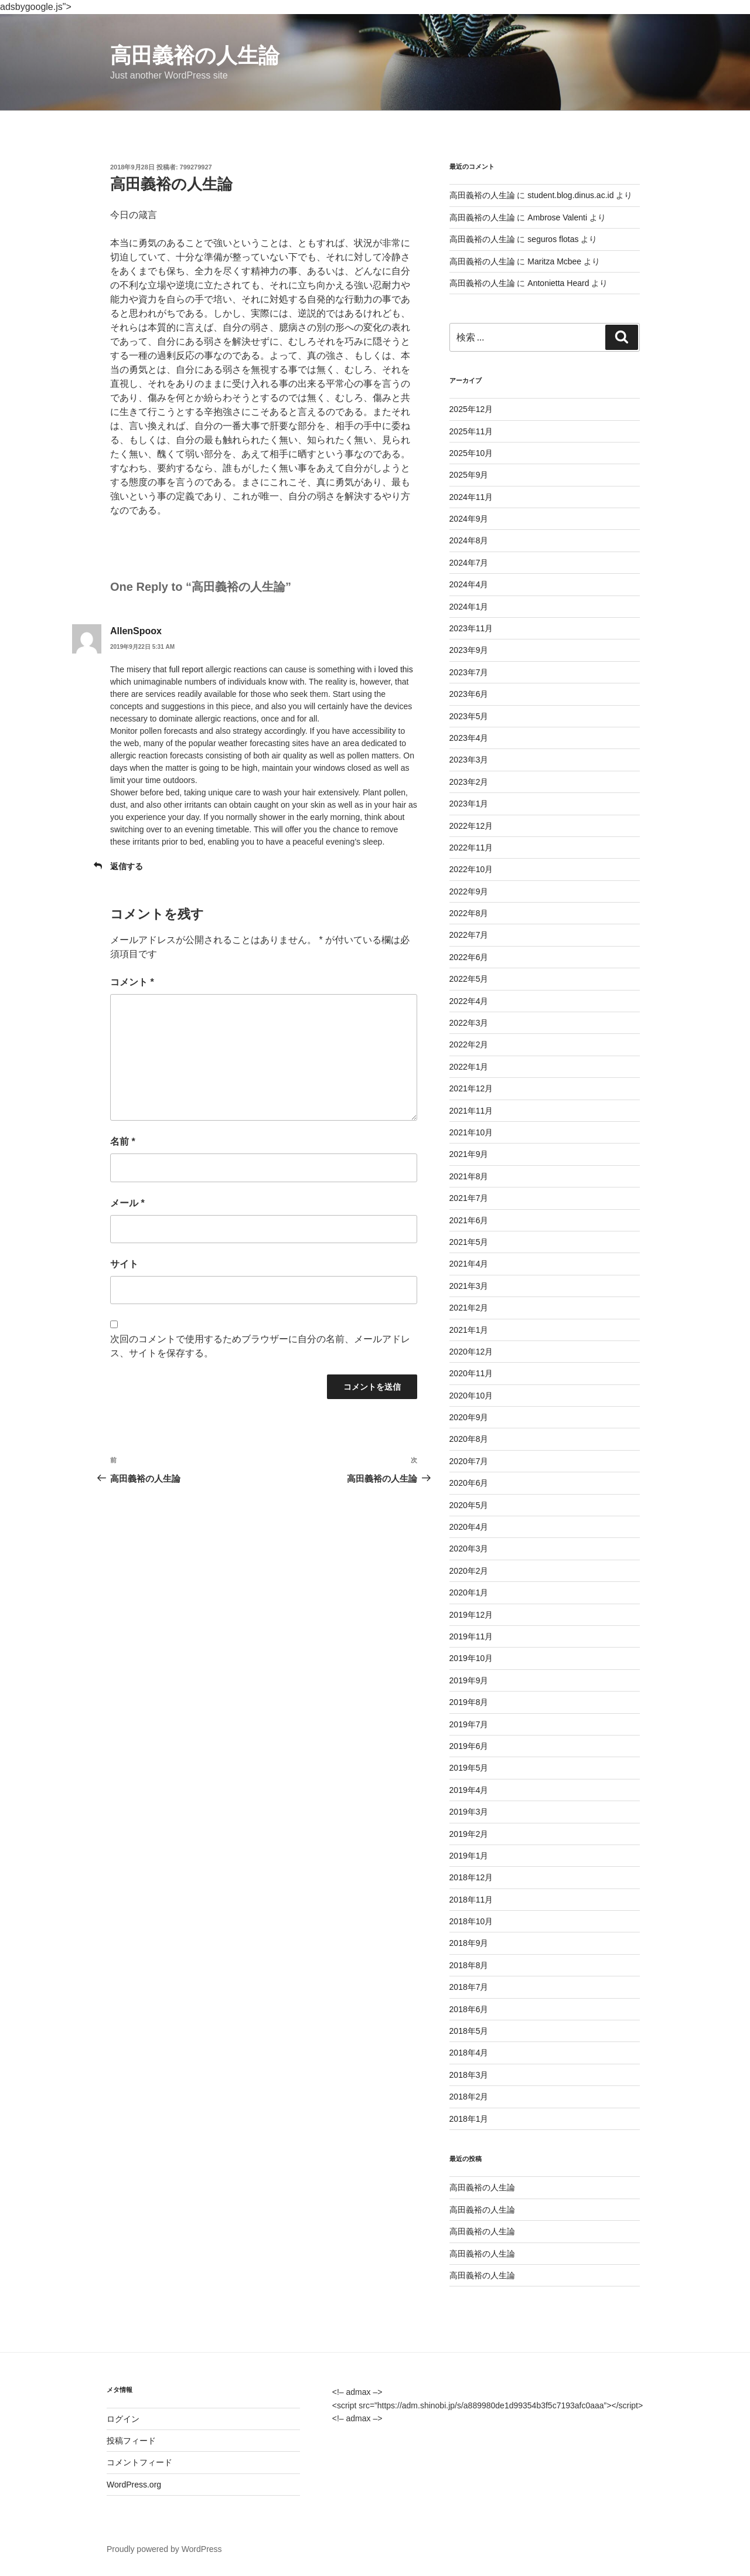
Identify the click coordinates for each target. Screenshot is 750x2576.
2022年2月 (469, 1044)
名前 (122, 1141)
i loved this (393, 669)
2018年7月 (469, 1987)
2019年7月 (469, 1724)
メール (127, 1203)
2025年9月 (469, 474)
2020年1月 (469, 1592)
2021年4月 (469, 1263)
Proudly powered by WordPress (164, 2549)
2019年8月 (469, 1702)
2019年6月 (469, 1746)
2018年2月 (469, 2096)
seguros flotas (552, 239)
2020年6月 (469, 1483)
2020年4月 (469, 1527)
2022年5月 (469, 979)
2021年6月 (469, 1220)
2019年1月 (469, 1855)
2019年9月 (469, 1680)
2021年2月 (469, 1307)
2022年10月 (471, 869)
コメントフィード (139, 2462)
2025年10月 (471, 453)
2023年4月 (469, 738)
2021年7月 (469, 1198)
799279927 (196, 167)
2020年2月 (469, 1570)
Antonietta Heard (558, 283)
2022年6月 (469, 957)
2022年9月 (469, 891)
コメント (132, 982)
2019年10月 (471, 1658)
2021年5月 (469, 1242)
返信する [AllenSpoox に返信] (126, 866)
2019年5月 (469, 1767)
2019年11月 (471, 1636)
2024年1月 (469, 606)
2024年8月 (469, 540)
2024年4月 (469, 584)
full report (186, 669)
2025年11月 (471, 431)
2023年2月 (469, 782)
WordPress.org (134, 2484)
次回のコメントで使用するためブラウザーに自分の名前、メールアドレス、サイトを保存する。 (260, 1346)
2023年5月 (469, 716)
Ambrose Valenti (557, 217)
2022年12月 (471, 826)
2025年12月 (471, 409)
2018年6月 (469, 2009)
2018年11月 (471, 1899)
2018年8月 (469, 1965)
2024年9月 (469, 518)
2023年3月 (469, 759)
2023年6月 (469, 694)
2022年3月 (469, 1022)
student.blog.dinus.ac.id (570, 195)
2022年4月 (469, 1001)
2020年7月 (469, 1461)
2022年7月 (469, 935)
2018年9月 (469, 1943)
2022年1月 (469, 1066)
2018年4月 (469, 2052)
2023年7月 (469, 672)
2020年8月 (469, 1439)
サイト (124, 1264)
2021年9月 (469, 1154)
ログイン (123, 2419)
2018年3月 (469, 2075)
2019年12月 (471, 1614)
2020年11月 (471, 1373)
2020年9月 (469, 1417)
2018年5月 (469, 2031)
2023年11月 (471, 628)
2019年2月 (469, 1834)
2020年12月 (471, 1351)
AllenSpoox (136, 631)
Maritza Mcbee (554, 261)
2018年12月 (471, 1877)
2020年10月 (471, 1395)
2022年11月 (471, 847)
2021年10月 (471, 1132)
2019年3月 (469, 1811)
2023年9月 (469, 650)
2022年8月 (469, 913)
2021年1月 (469, 1330)
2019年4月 (469, 1790)
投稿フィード (131, 2440)
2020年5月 (469, 1505)
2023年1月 (469, 803)
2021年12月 (471, 1088)
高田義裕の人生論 (194, 55)
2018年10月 (471, 1921)
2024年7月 (469, 562)
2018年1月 (469, 2119)
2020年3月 (469, 1548)
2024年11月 (471, 497)
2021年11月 (471, 1110)
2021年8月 (469, 1176)
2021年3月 (469, 1286)
